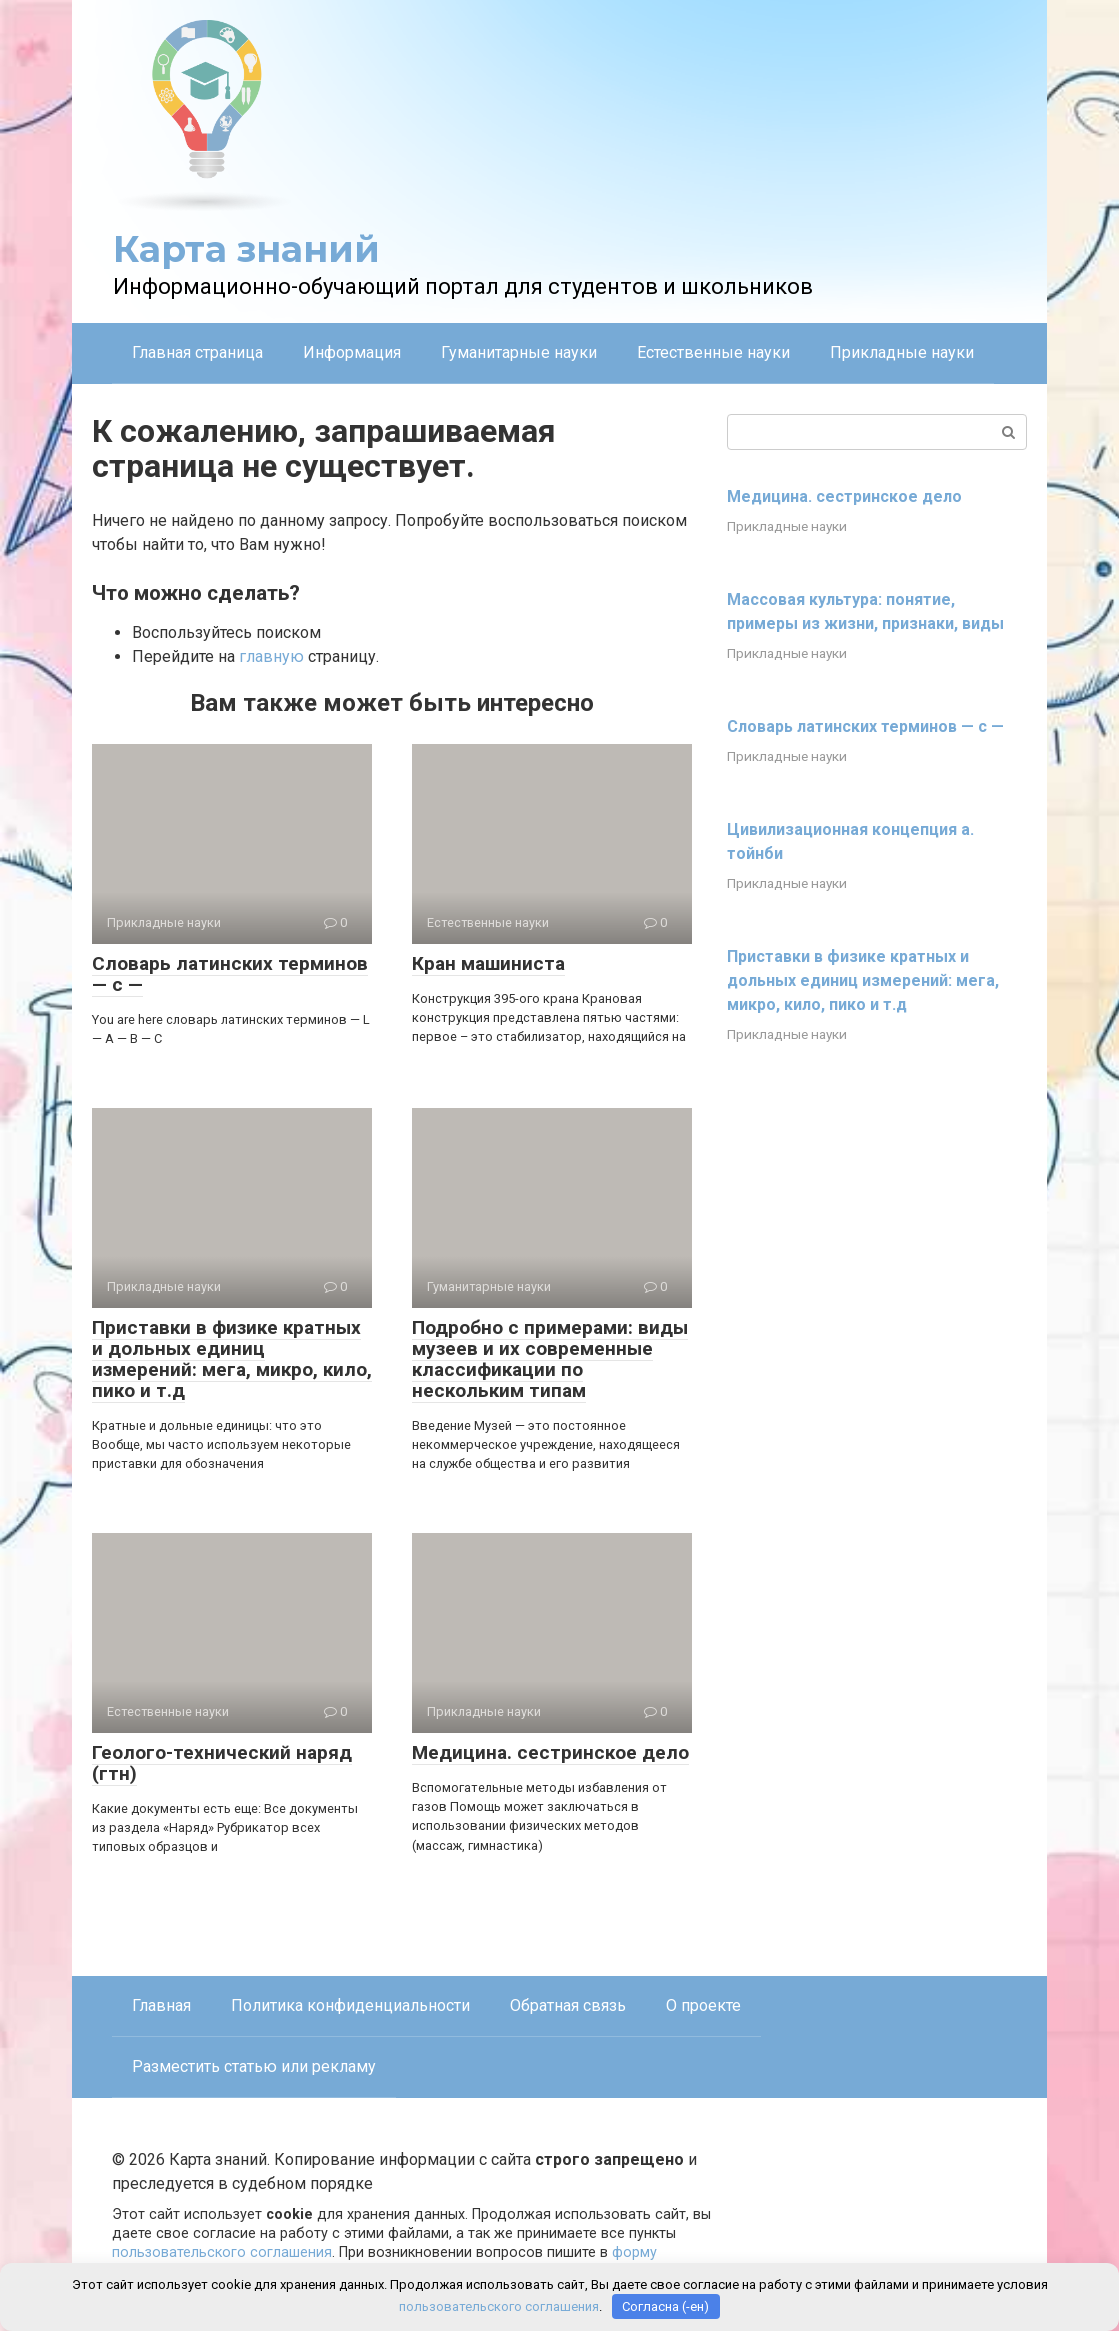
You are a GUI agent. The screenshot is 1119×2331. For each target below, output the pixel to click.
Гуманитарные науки (519, 352)
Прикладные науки (902, 352)
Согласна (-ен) (665, 2306)
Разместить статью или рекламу (254, 2066)
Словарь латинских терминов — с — (230, 974)
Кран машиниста (488, 963)
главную (271, 656)
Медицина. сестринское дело (550, 1752)
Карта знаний (246, 249)
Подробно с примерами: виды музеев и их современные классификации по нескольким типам (550, 1359)
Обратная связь (568, 2005)
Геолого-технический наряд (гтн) (222, 1763)
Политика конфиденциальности (350, 2005)
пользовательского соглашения (222, 2252)
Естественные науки (713, 352)
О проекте (703, 2005)
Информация (352, 352)
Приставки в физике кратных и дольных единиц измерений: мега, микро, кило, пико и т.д (232, 1359)
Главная (161, 2005)
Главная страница (197, 352)
